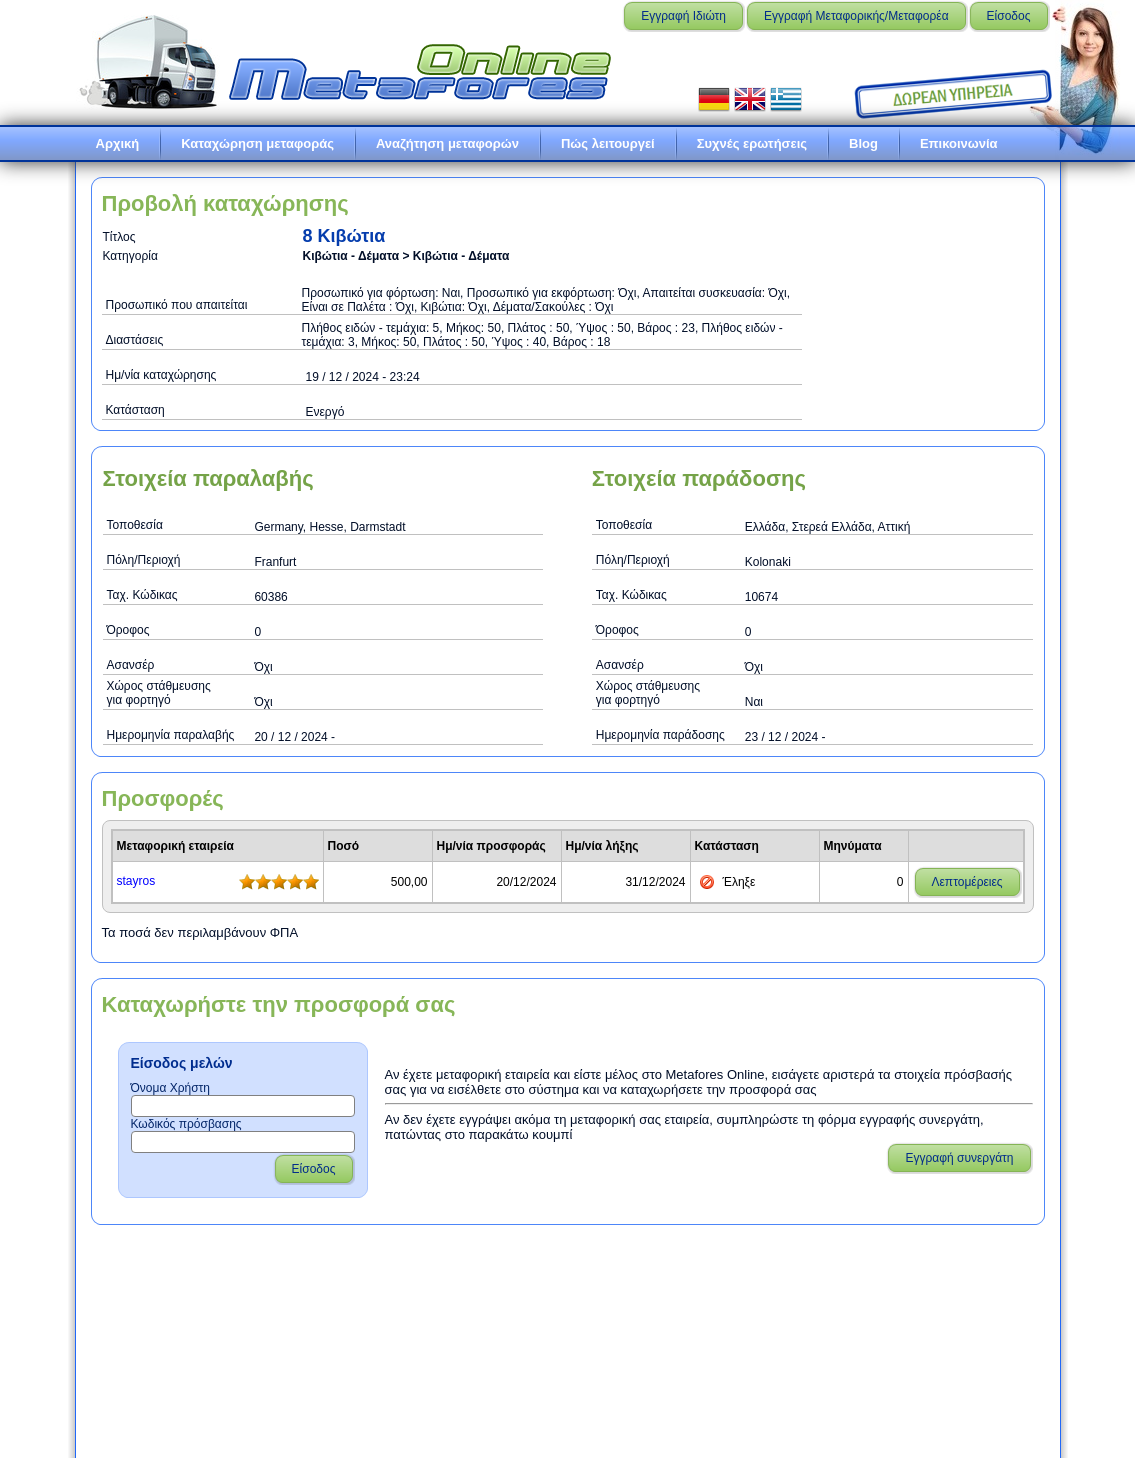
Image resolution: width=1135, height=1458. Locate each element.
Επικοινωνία (959, 143)
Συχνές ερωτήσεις (752, 143)
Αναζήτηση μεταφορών (447, 143)
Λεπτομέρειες (967, 882)
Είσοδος (1009, 16)
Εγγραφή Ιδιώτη (683, 16)
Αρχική (118, 143)
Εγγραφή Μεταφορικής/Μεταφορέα (856, 16)
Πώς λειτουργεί (608, 143)
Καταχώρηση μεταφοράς (257, 143)
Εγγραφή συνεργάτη (959, 1158)
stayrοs (136, 881)
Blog (863, 143)
